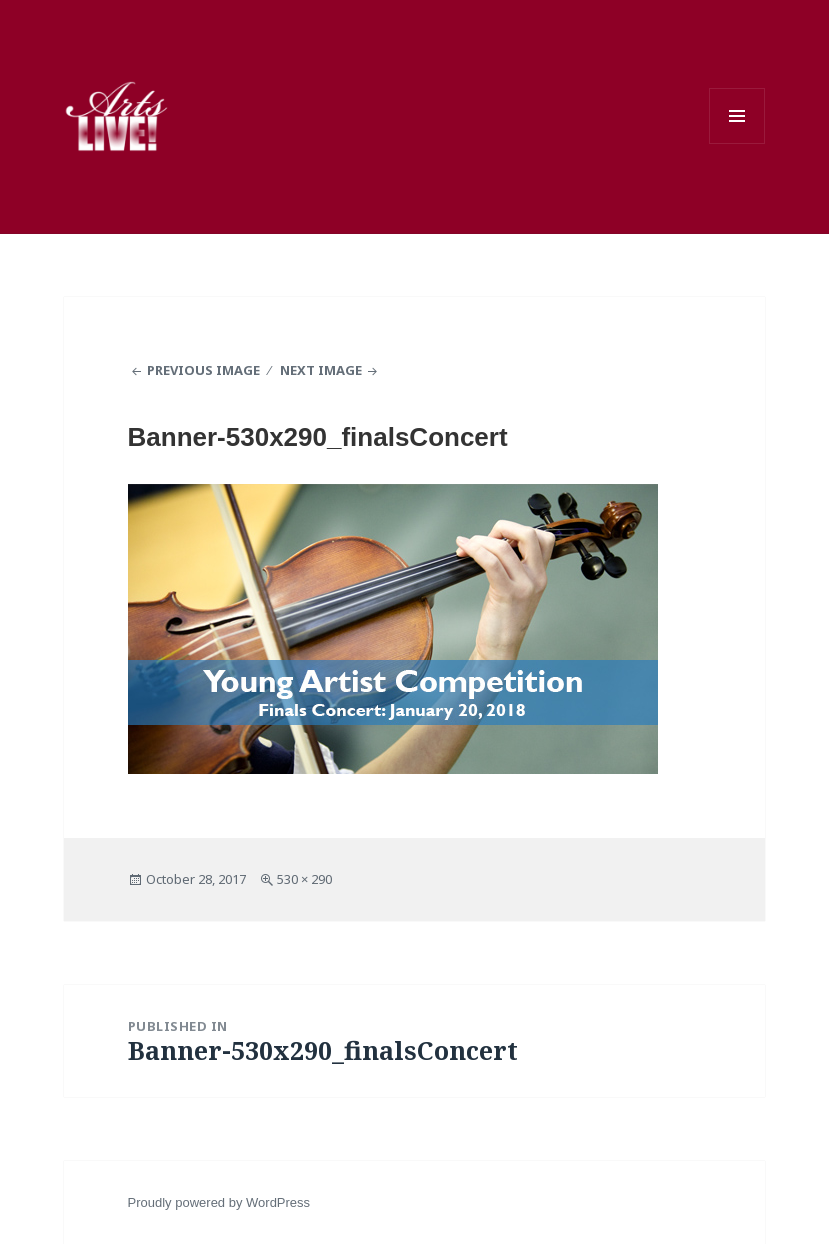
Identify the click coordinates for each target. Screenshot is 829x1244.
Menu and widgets (737, 116)
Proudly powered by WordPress (219, 1202)
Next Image (321, 370)
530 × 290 (304, 879)
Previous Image (203, 370)
